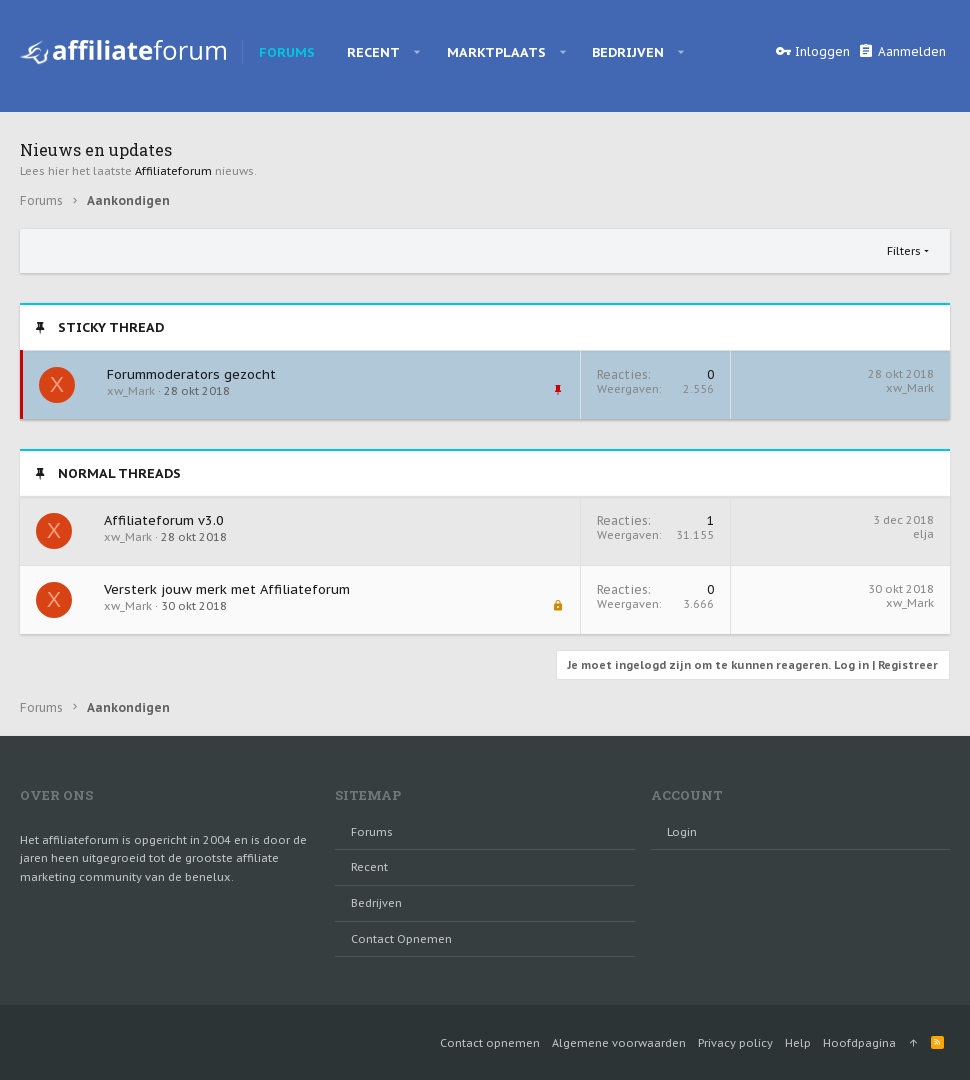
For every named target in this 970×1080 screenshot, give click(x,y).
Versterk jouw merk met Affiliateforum (227, 589)
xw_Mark (910, 388)
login (682, 832)
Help (798, 1043)
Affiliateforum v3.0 (164, 520)
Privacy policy (735, 1043)
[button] (417, 52)
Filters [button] (904, 251)
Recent (369, 867)
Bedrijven (376, 903)
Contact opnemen (401, 939)
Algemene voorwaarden (619, 1043)
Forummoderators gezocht (191, 374)
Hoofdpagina (859, 1043)
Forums (372, 832)
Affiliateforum (173, 171)
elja (923, 534)
